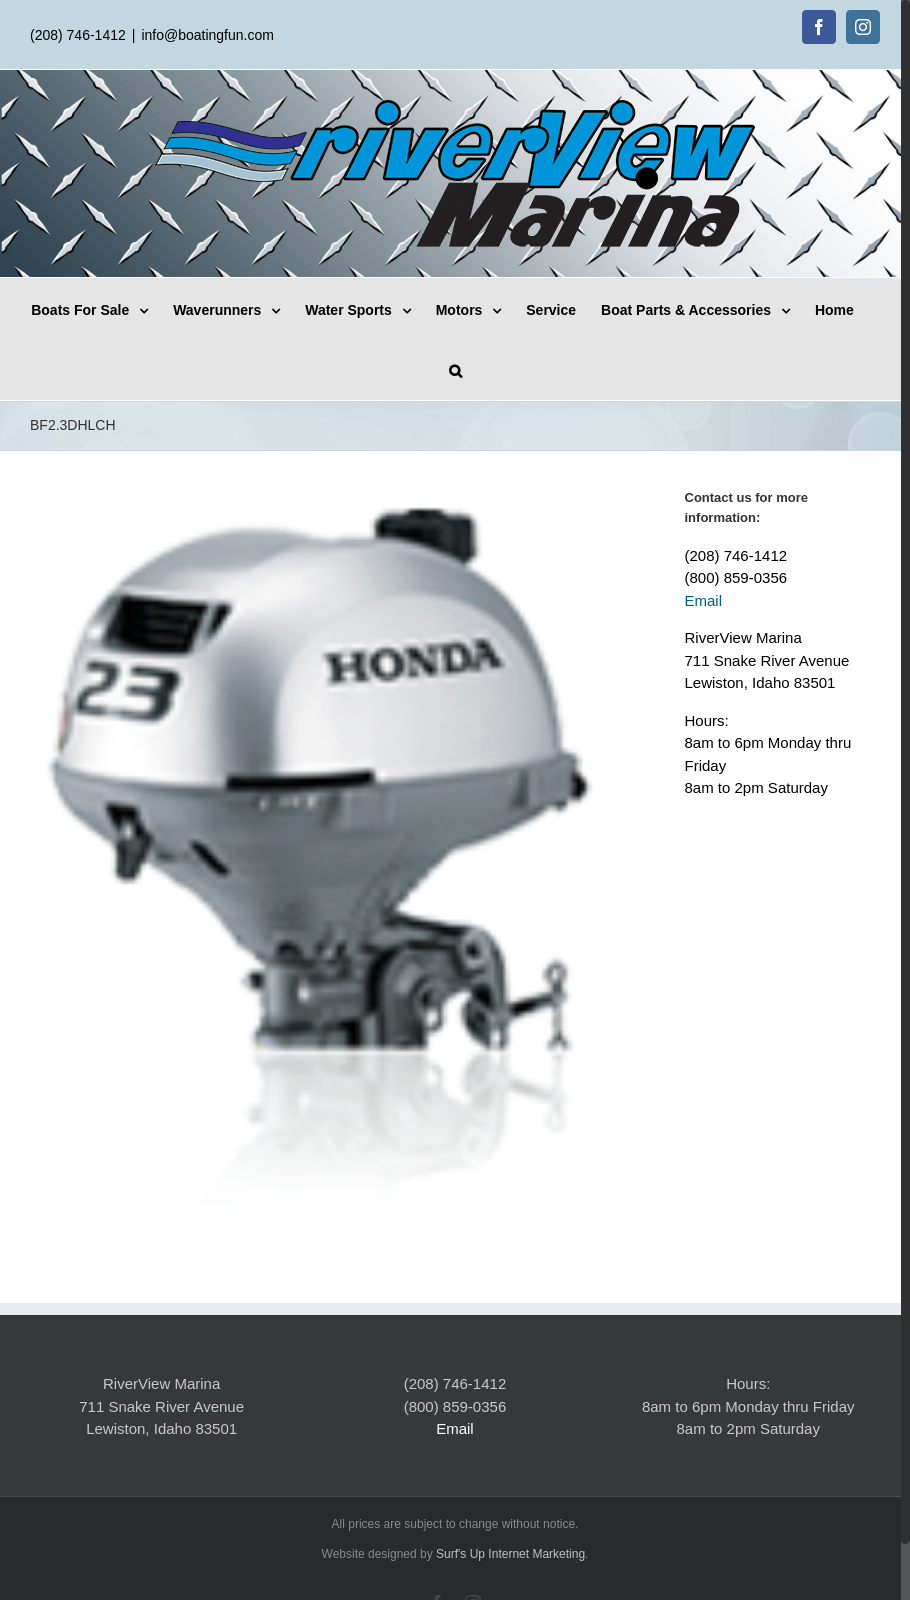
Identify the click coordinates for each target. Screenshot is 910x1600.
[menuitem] (130, 308)
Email (697, 600)
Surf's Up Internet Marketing (506, 1545)
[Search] (482, 369)
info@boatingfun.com (207, 35)
